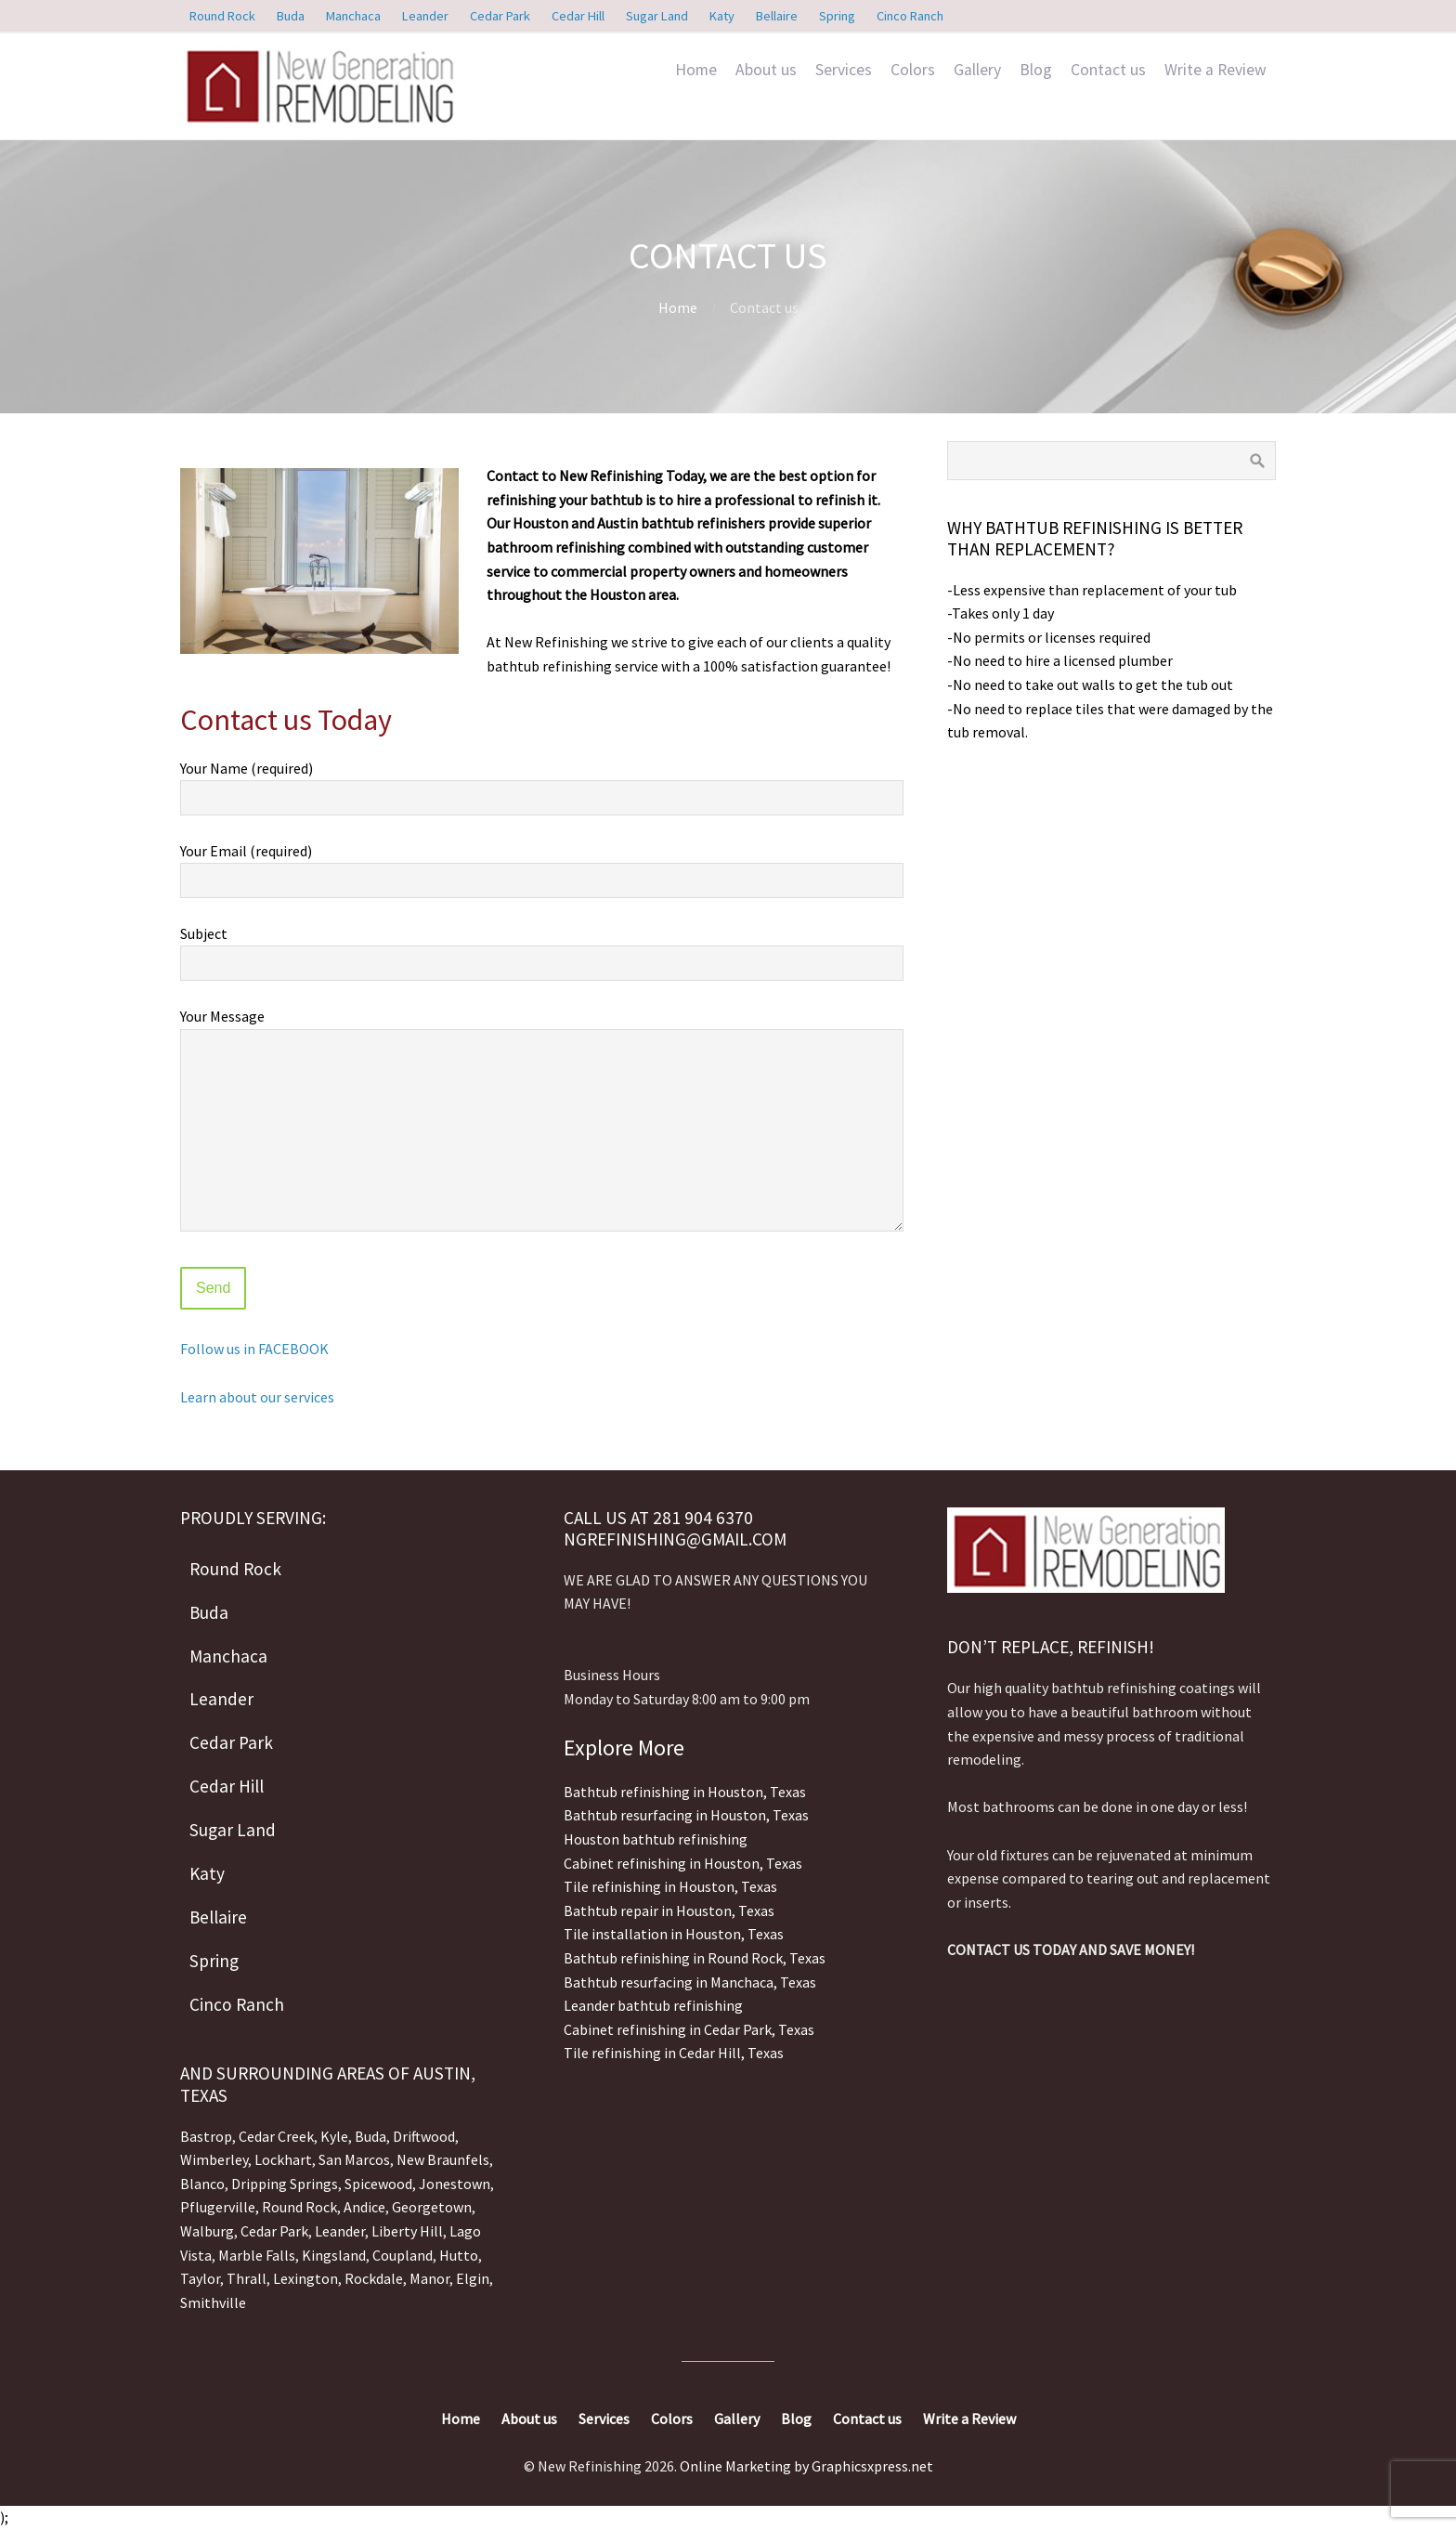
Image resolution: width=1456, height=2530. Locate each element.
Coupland (402, 2255)
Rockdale (373, 2278)
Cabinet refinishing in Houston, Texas (683, 1863)
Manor (429, 2278)
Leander (340, 2231)
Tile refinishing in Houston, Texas (670, 1886)
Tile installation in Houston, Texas (674, 1933)
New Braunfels (442, 2159)
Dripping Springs (284, 2183)
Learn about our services (257, 1397)
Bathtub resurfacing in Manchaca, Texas (690, 1982)
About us (766, 69)
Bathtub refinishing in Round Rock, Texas (695, 1958)
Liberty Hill (407, 2231)
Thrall (246, 2278)
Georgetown (432, 2206)
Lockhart (283, 2159)
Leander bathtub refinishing (653, 2005)
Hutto (457, 2255)
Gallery (977, 69)
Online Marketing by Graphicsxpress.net (806, 2466)
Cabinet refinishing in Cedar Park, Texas (689, 2029)
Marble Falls (256, 2255)
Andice (364, 2206)
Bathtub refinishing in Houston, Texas (685, 1791)
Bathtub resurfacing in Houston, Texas (686, 1815)
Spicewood (378, 2183)
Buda (369, 2136)
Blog (1036, 69)
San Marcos (354, 2159)
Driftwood (424, 2136)
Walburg (207, 2231)
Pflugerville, (219, 2206)
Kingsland (334, 2255)
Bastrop (206, 2136)
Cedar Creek (276, 2136)
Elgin (472, 2278)
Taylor (200, 2278)
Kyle (334, 2136)
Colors (912, 69)
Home (696, 69)
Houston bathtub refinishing (656, 1839)
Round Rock (299, 2206)
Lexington (305, 2278)
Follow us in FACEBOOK (254, 1348)
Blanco (202, 2183)
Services (843, 69)
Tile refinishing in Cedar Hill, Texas (674, 2052)
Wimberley (214, 2159)
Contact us (1108, 69)
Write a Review (1215, 69)
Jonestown (454, 2183)
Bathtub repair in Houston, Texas (669, 1910)
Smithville (213, 2302)
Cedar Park (274, 2231)
